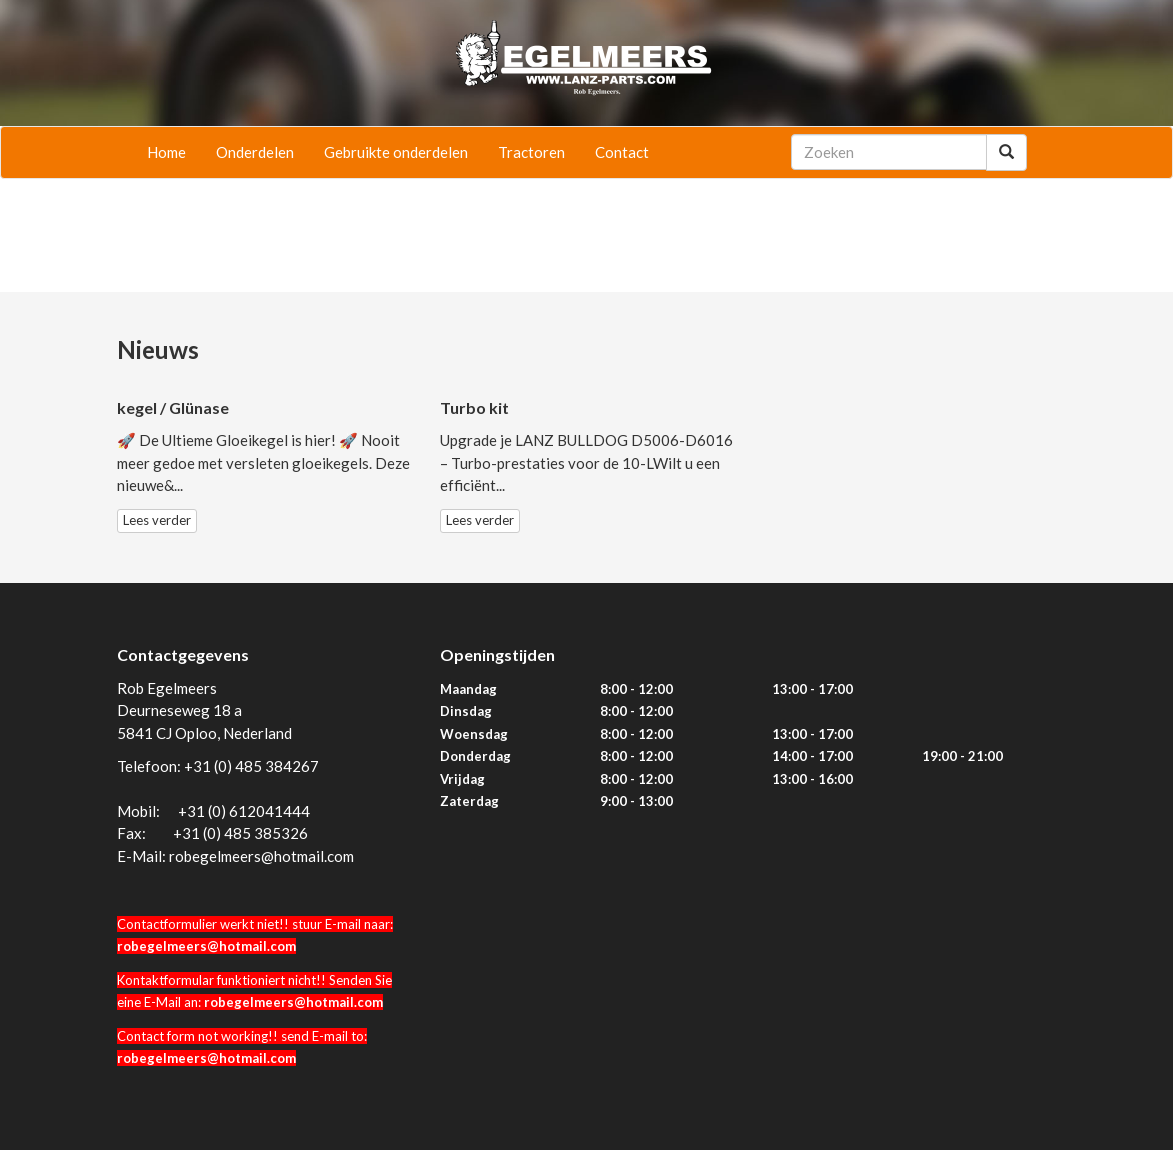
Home (166, 152)
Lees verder (157, 520)
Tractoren (531, 152)
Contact (622, 152)
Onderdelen (255, 152)
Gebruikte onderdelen (396, 152)
